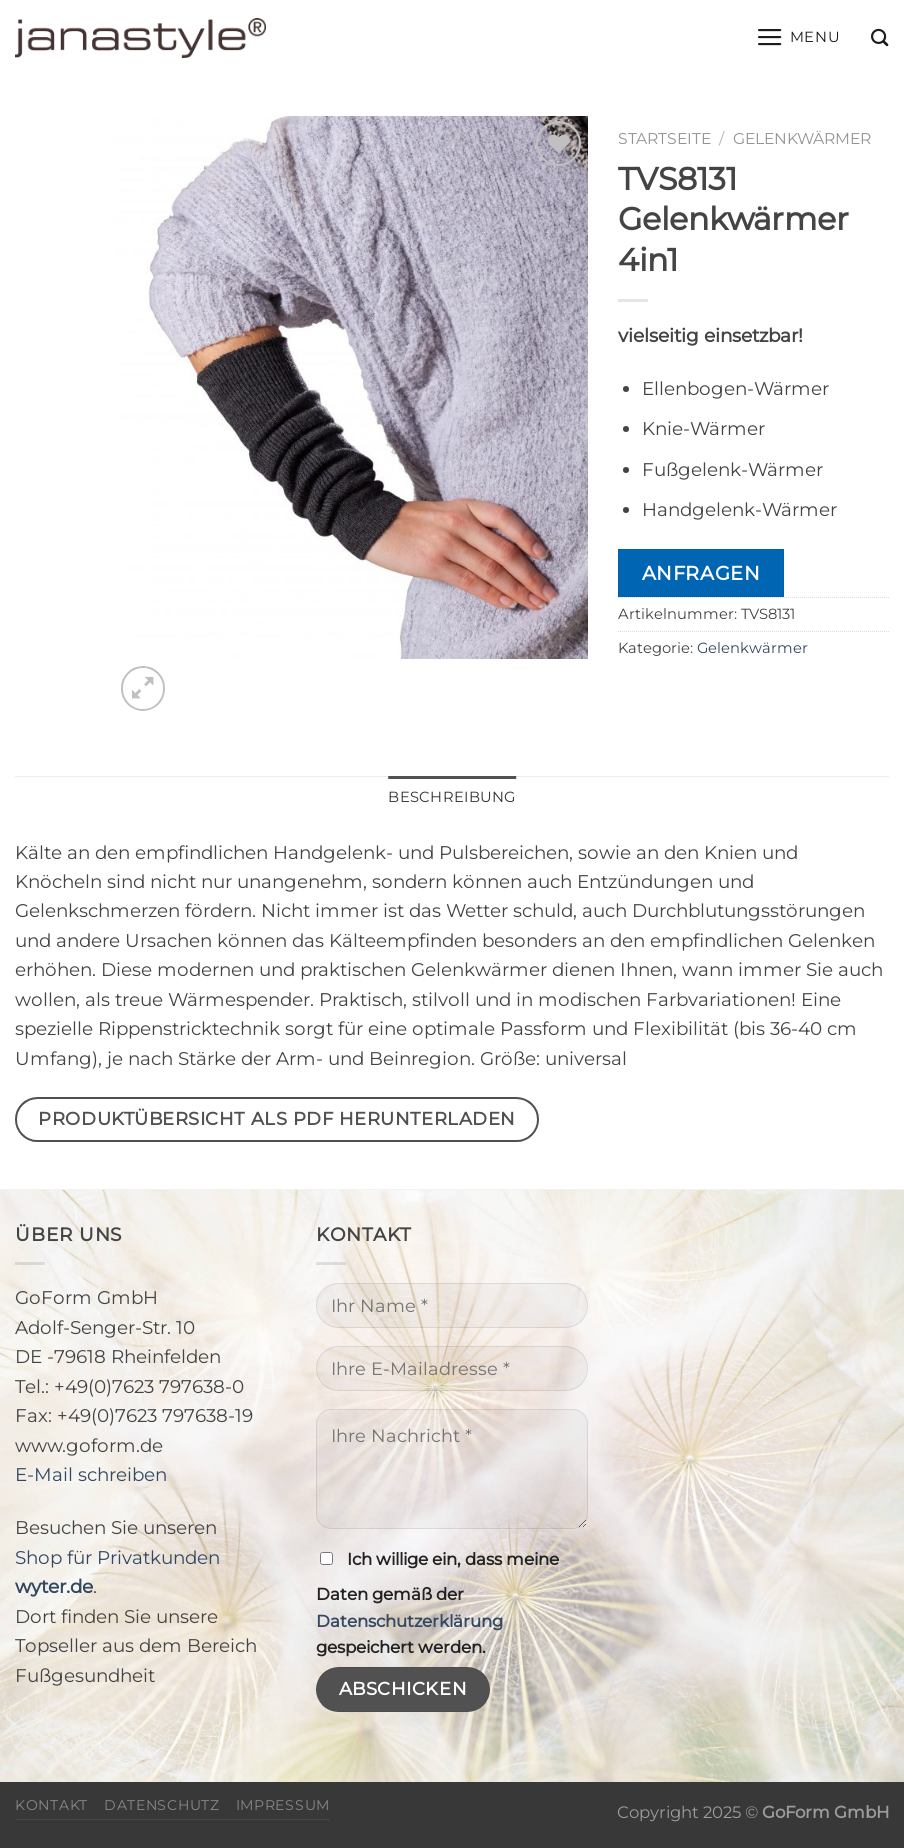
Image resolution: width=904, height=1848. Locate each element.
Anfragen (701, 573)
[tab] (452, 798)
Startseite (664, 138)
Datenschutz (162, 1805)
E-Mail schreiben (91, 1474)
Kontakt (51, 1805)
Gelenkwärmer (802, 138)
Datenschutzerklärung (409, 1621)
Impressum (283, 1805)
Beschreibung (452, 797)
